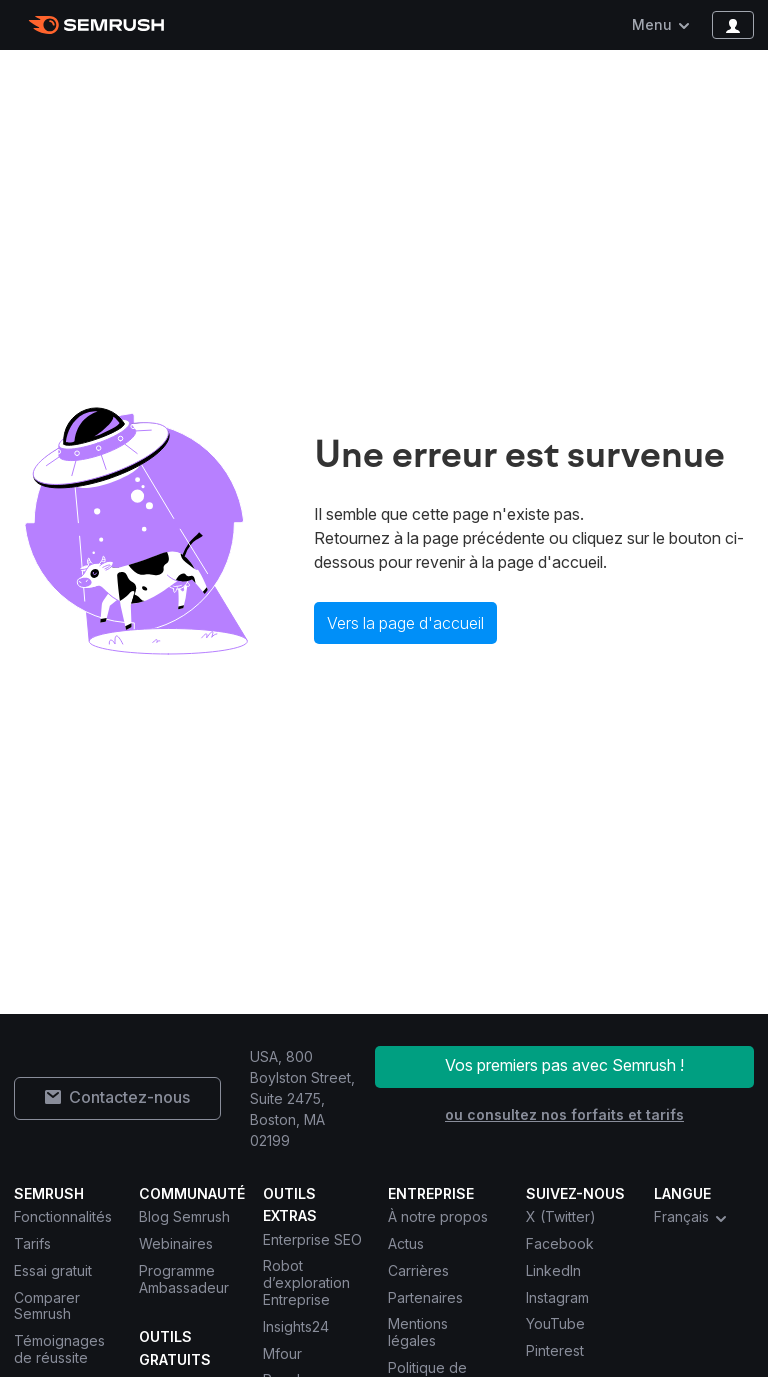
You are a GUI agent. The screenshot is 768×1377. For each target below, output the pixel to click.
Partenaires (425, 1297)
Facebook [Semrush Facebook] (560, 1243)
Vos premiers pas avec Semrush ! (564, 1065)
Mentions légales (418, 1332)
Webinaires (176, 1243)
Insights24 (296, 1326)
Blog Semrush (184, 1216)
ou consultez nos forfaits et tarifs (564, 1114)
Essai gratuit (53, 1270)
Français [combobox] (691, 1217)
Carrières (418, 1270)
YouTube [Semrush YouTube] (555, 1323)
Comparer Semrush (47, 1306)
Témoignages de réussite (59, 1349)
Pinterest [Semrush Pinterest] (555, 1350)
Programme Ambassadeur (184, 1279)
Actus (406, 1243)
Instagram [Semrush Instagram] (557, 1297)
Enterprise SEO (312, 1239)
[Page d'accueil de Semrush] (96, 25)
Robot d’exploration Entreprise (306, 1282)
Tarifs (32, 1243)
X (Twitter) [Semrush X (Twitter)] (561, 1216)
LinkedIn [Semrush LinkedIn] (553, 1270)
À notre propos (438, 1216)
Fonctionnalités (63, 1216)
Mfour (282, 1353)
